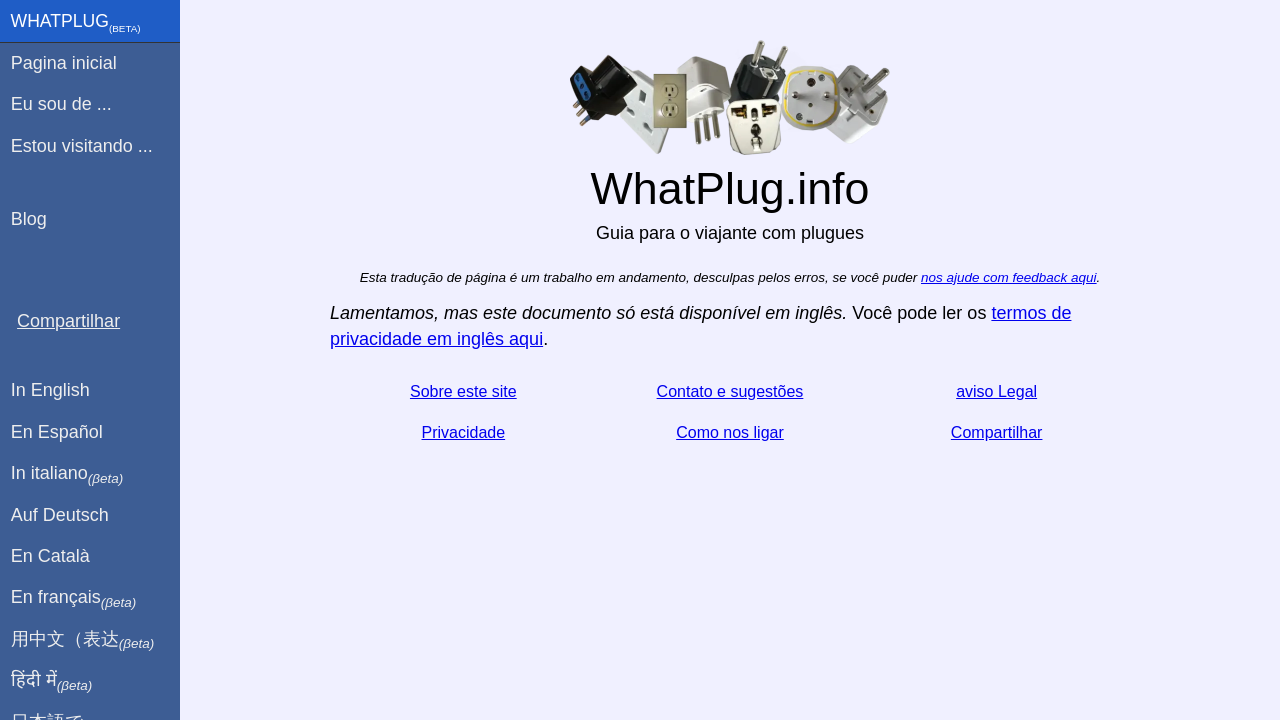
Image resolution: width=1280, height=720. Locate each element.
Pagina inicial (64, 63)
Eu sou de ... (61, 104)
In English (50, 390)
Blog (29, 219)
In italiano (67, 474)
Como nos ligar (730, 432)
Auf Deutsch (60, 515)
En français (74, 598)
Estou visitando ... (82, 146)
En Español (57, 432)
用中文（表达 (82, 640)
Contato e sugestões (730, 391)
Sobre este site (463, 391)
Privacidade (464, 432)
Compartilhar (997, 432)
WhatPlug (76, 23)
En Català (50, 556)
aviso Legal (996, 391)
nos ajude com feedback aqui (1009, 277)
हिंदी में (52, 681)
